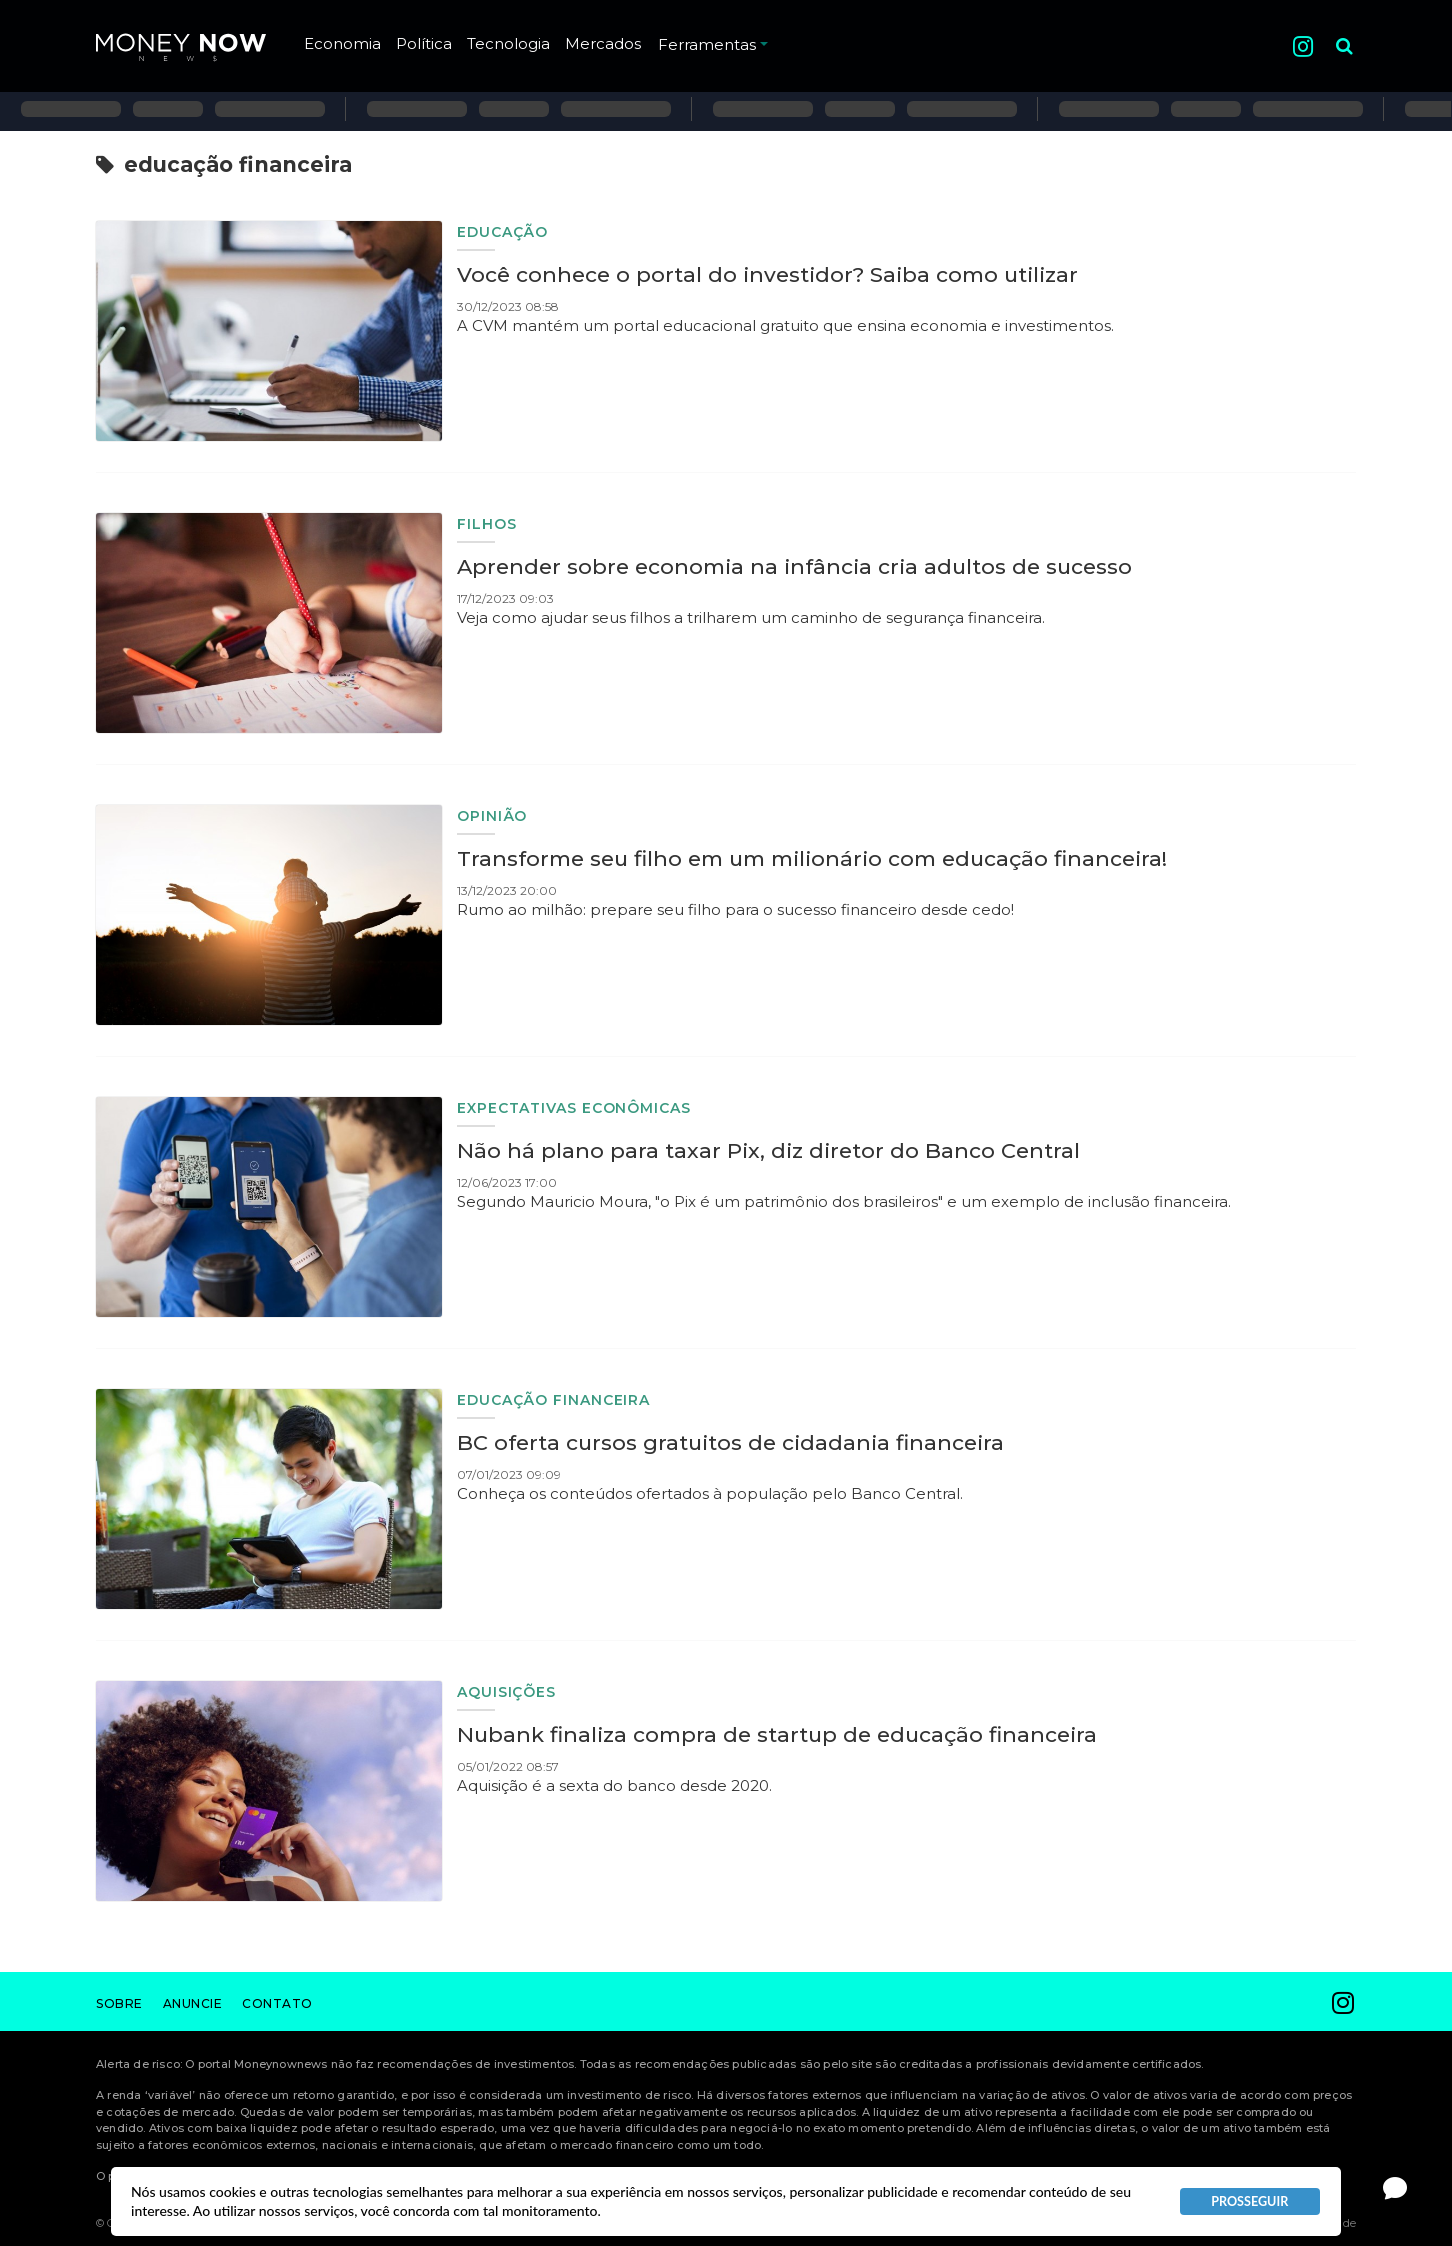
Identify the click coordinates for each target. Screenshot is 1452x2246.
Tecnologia (508, 43)
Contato (277, 2003)
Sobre (119, 2003)
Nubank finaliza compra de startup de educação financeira (777, 1734)
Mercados (603, 43)
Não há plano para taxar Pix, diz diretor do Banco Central (768, 1150)
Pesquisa (1328, 30)
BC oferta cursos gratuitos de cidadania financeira (730, 1442)
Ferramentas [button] (713, 44)
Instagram (1303, 46)
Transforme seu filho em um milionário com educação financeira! (812, 858)
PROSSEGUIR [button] (1249, 2201)
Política (424, 43)
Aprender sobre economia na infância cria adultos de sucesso (794, 566)
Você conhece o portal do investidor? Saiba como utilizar (767, 274)
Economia (342, 43)
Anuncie (193, 2003)
